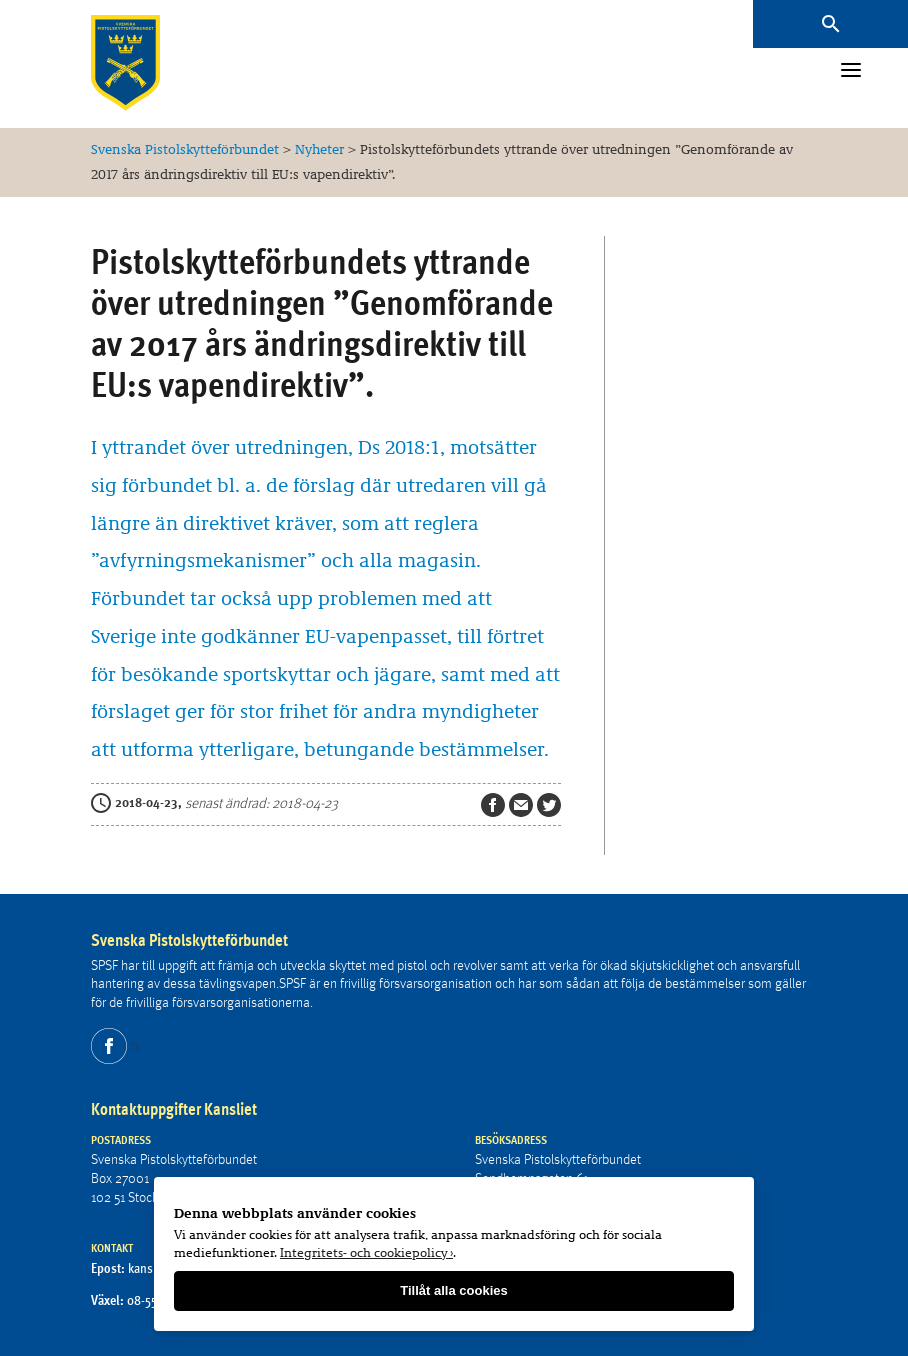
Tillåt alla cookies (453, 1290)
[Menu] (851, 72)
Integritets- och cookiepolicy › (366, 1252)
